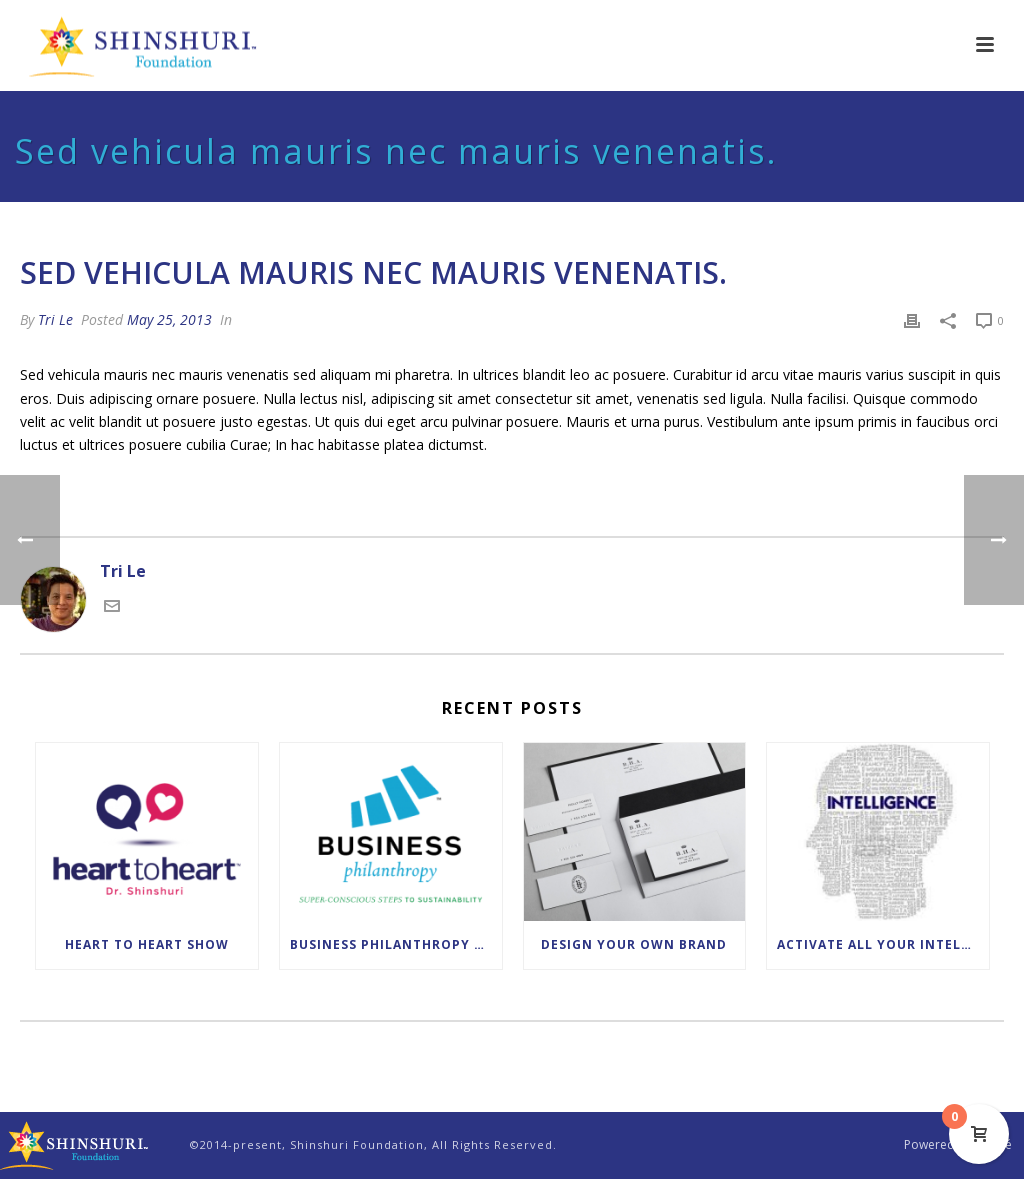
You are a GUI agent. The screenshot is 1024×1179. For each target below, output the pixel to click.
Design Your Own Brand (634, 944)
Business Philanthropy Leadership (396, 944)
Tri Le (55, 319)
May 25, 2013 (169, 319)
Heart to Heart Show (147, 944)
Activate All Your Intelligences (883, 944)
